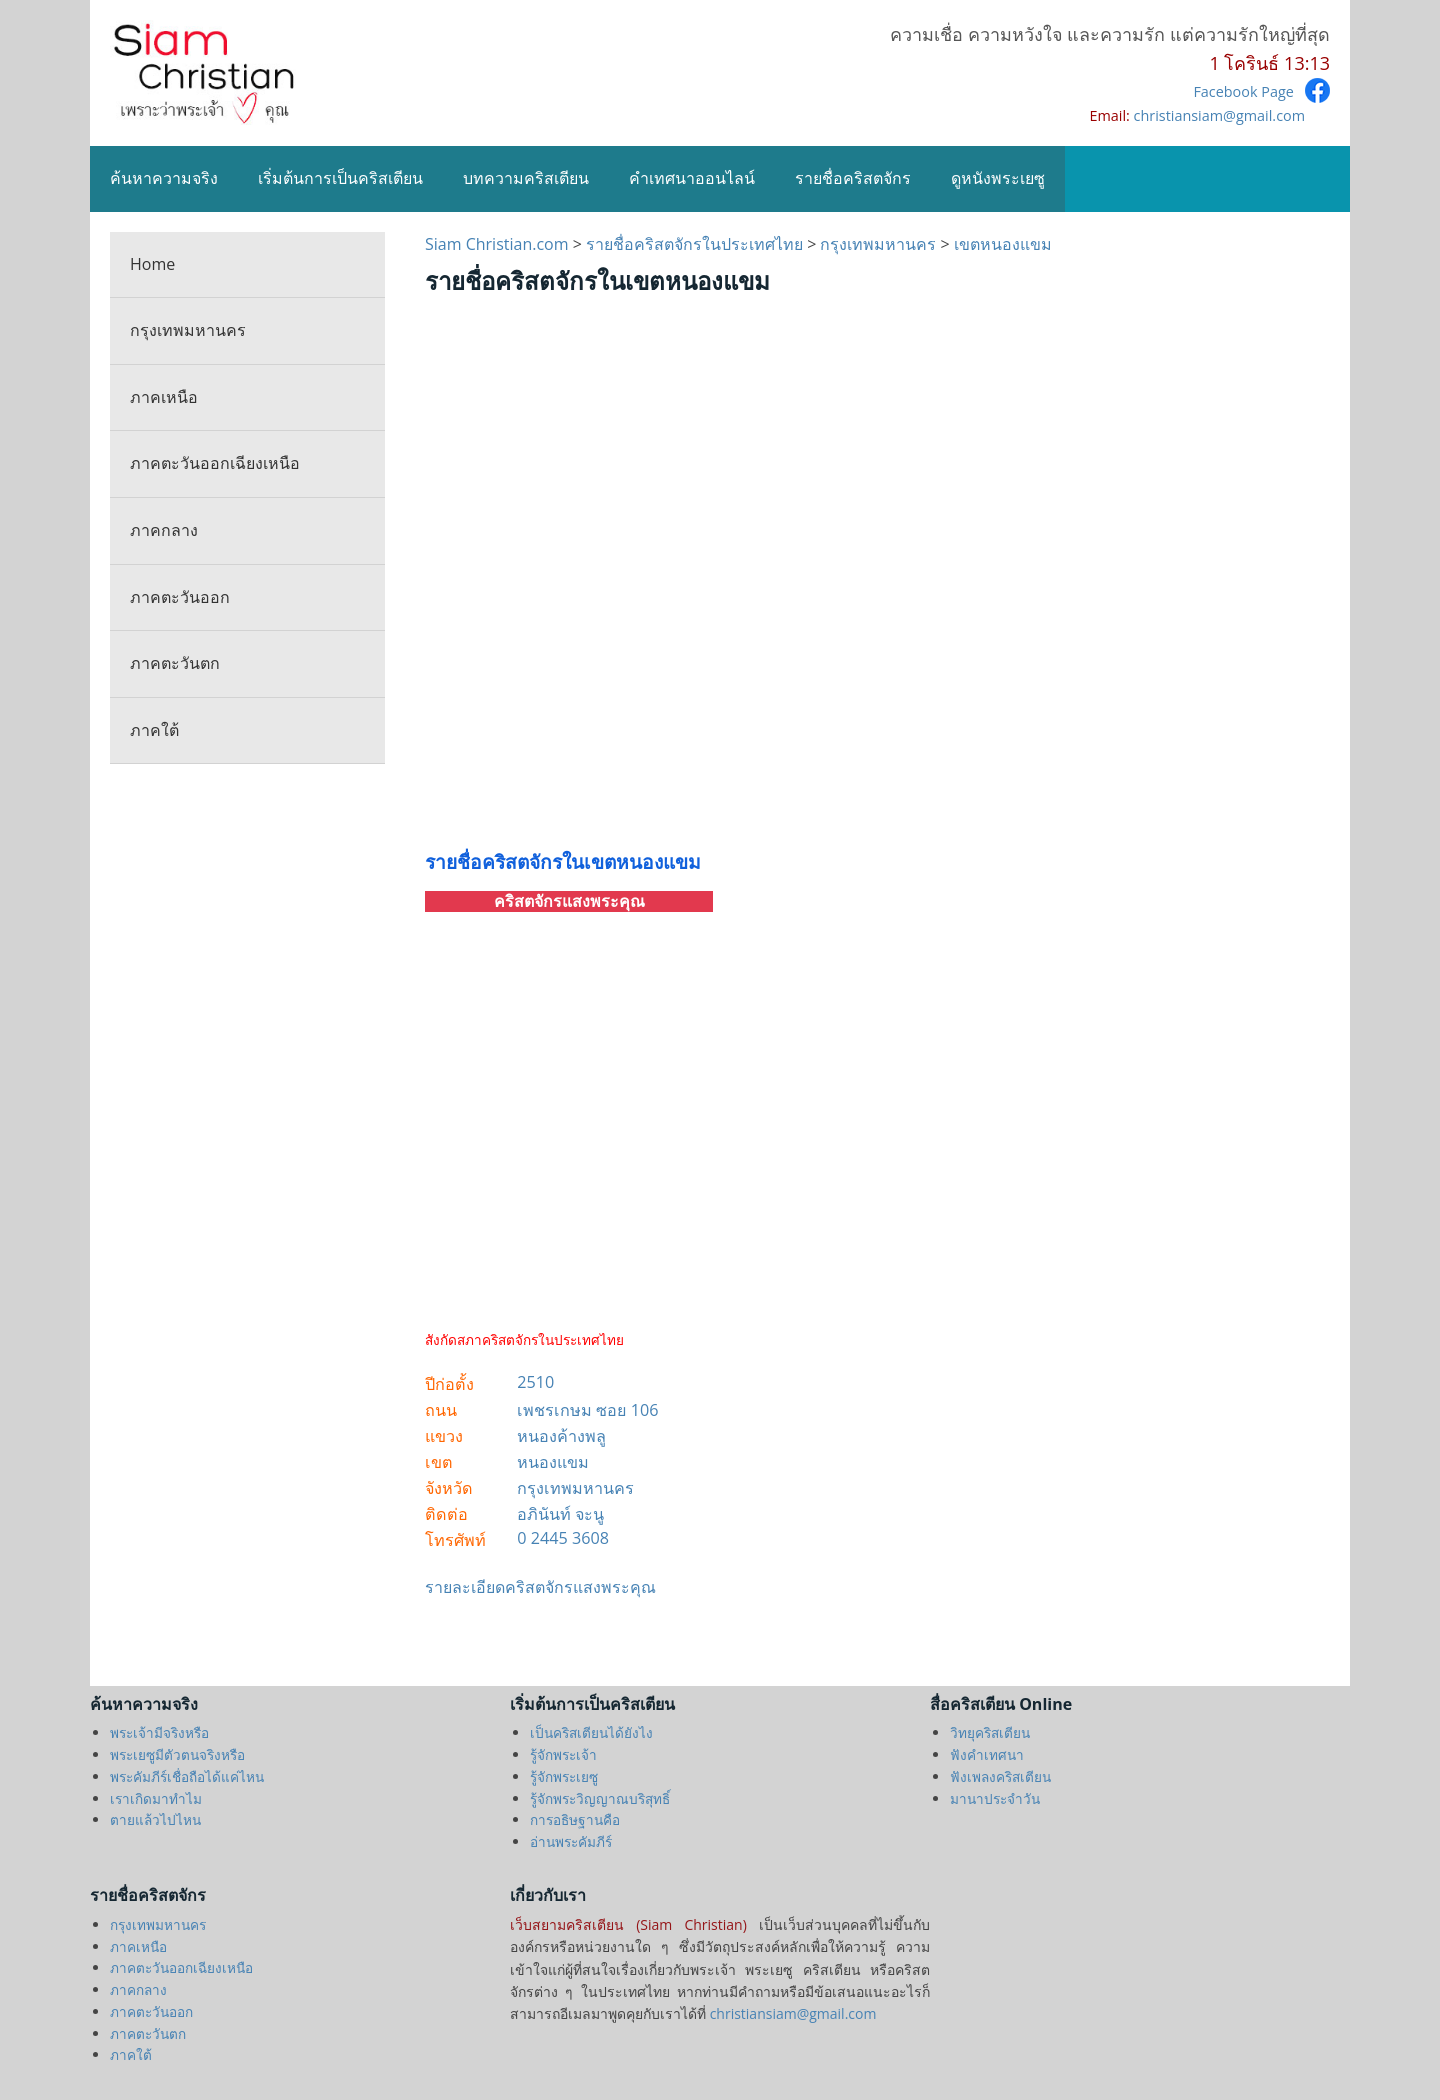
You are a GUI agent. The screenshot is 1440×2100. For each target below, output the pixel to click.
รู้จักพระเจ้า (563, 1754)
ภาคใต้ (154, 730)
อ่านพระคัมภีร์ (571, 1841)
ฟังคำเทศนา (987, 1754)
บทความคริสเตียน (526, 178)
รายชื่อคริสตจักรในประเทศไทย (694, 244)
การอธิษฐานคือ (575, 1819)
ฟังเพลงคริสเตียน (1000, 1776)
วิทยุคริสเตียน (990, 1732)
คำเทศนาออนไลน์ (692, 178)
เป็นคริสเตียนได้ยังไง (591, 1732)
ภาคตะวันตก (175, 663)
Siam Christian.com (499, 244)
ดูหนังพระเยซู (998, 178)
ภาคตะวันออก (180, 597)
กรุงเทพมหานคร (188, 330)
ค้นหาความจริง (164, 178)
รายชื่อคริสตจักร (853, 178)
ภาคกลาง (164, 530)
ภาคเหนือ (164, 397)
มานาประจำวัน (995, 1798)
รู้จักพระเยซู (564, 1776)
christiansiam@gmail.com (1219, 115)
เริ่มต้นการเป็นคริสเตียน (340, 178)
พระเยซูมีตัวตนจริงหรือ (177, 1754)
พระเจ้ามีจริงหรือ (159, 1732)
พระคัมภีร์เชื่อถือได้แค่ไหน (187, 1776)
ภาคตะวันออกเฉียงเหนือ (215, 463)
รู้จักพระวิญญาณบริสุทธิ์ (600, 1798)
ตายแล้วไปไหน (155, 1819)
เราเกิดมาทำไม (156, 1798)
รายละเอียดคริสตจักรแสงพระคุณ (540, 1587)
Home (152, 264)
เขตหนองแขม (1003, 244)
